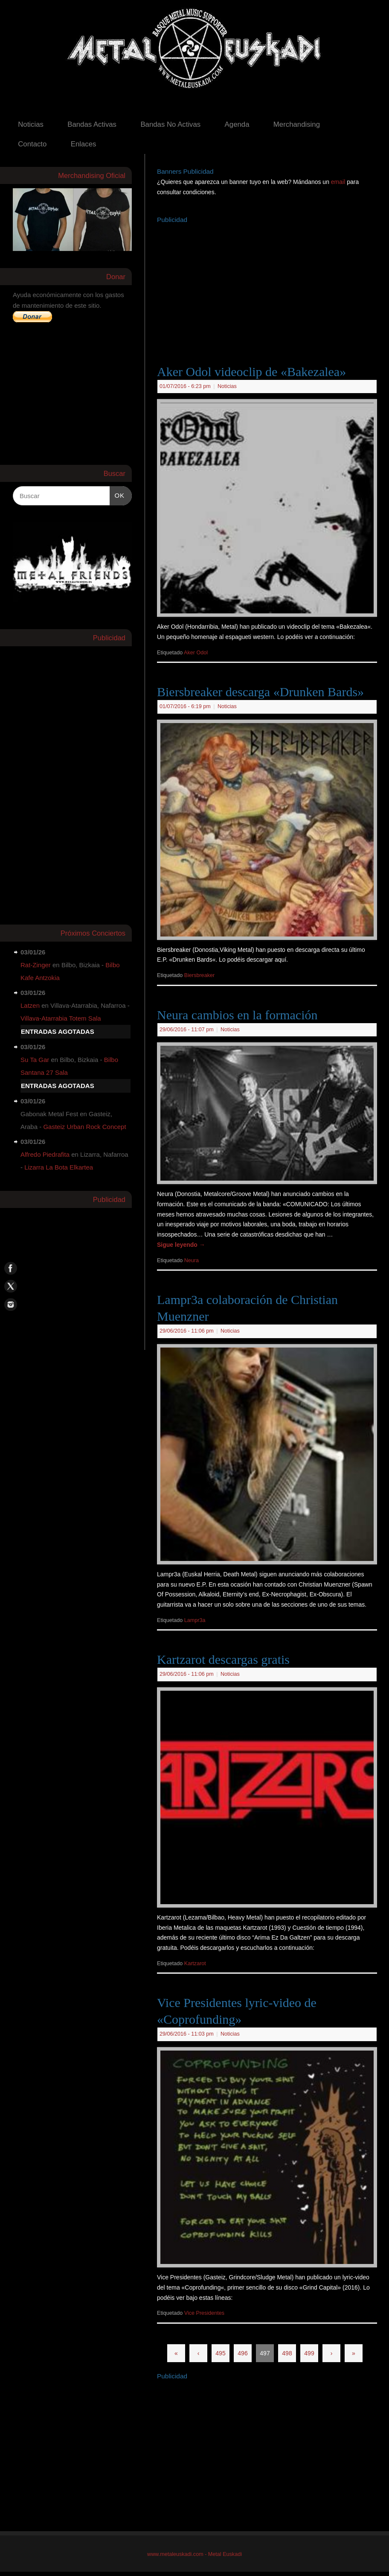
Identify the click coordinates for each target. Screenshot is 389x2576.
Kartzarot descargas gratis (223, 1659)
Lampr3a (195, 1620)
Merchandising (296, 124)
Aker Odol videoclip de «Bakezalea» (251, 372)
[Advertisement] (273, 285)
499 (309, 2353)
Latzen (30, 1005)
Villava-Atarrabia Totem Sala (60, 1018)
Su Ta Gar (34, 1059)
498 (287, 2353)
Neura (191, 1260)
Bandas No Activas (170, 124)
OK (117, 494)
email (339, 181)
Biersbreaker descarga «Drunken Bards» (260, 692)
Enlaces (83, 144)
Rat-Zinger (35, 965)
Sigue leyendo (181, 1244)
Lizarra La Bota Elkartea (58, 1167)
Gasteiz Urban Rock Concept (84, 1126)
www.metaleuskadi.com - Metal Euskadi (194, 2554)
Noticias (31, 124)
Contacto (32, 144)
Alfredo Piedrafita (45, 1154)
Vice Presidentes (204, 2313)
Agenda (237, 124)
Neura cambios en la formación (237, 1015)
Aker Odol (196, 653)
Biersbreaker (199, 975)
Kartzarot (195, 1963)
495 (220, 2353)
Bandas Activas (91, 124)
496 (242, 2353)
